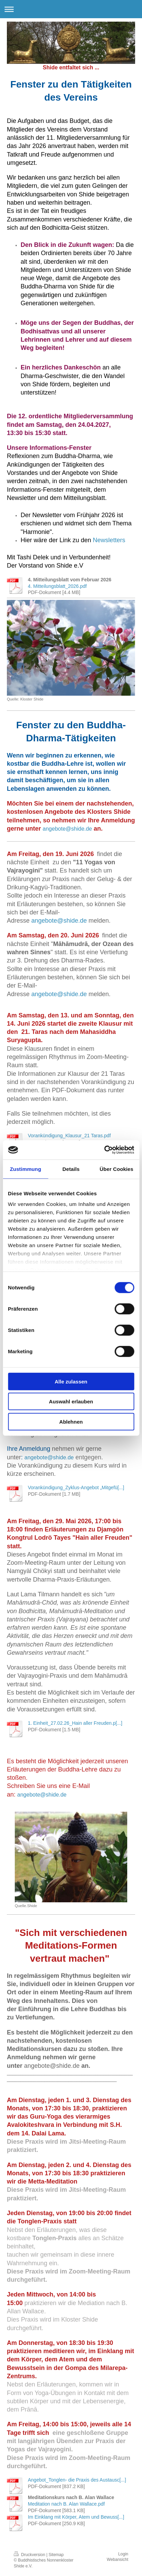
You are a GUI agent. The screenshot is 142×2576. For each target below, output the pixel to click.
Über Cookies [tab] (116, 1169)
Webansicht (117, 2559)
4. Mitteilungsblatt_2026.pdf (57, 586)
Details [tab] (71, 1169)
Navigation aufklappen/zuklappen (71, 9)
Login (123, 2554)
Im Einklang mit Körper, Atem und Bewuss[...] (76, 2517)
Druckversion (30, 2554)
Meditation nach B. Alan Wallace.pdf (66, 2504)
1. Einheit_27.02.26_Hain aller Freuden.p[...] (75, 1723)
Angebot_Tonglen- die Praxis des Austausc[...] (77, 2480)
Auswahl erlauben (71, 1401)
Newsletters (109, 540)
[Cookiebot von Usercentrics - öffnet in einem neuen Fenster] (104, 1149)
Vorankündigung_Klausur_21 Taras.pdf (69, 1135)
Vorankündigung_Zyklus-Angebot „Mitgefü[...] (76, 1487)
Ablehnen (71, 1421)
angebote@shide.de (67, 829)
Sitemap (56, 2554)
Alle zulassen (71, 1381)
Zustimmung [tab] (25, 1169)
